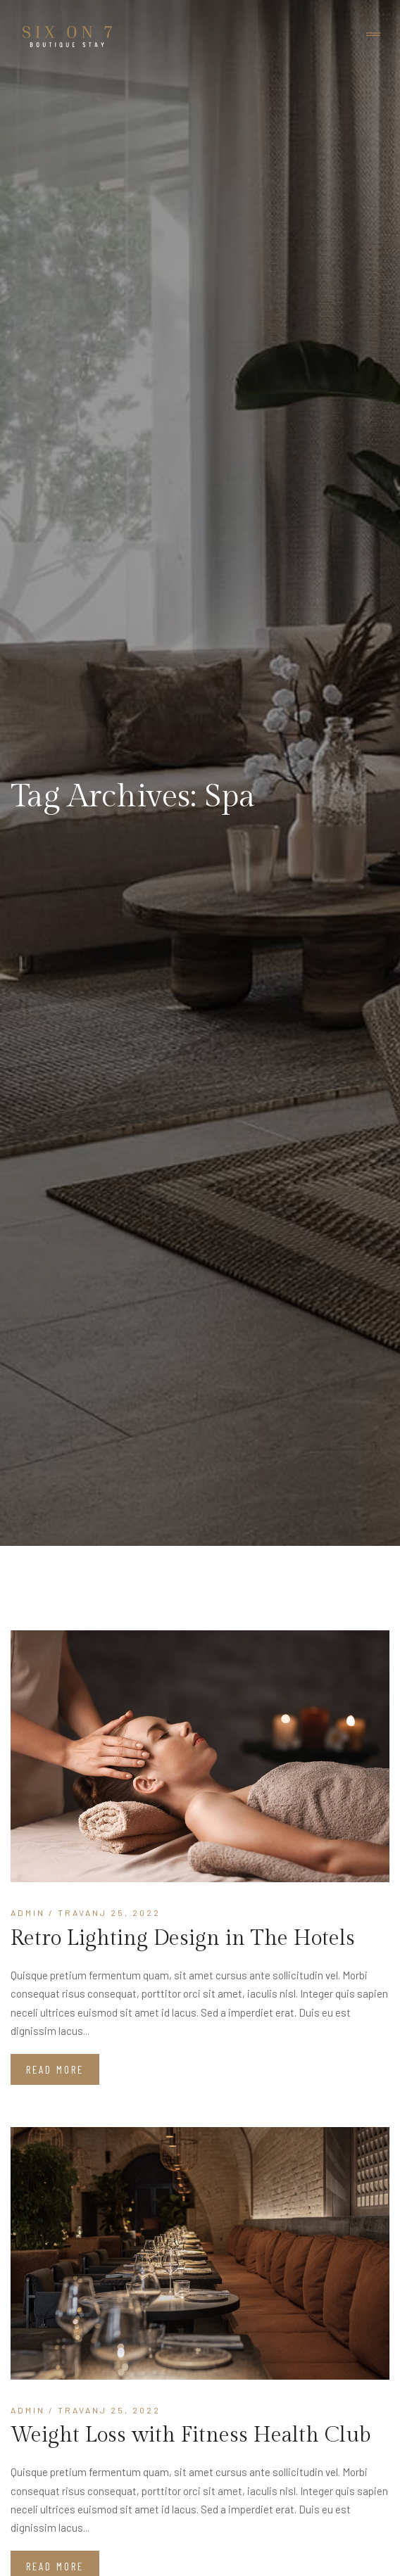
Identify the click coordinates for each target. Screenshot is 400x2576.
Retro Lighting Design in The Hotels (183, 1938)
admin (28, 1912)
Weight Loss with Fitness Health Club (190, 2435)
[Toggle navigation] (373, 35)
